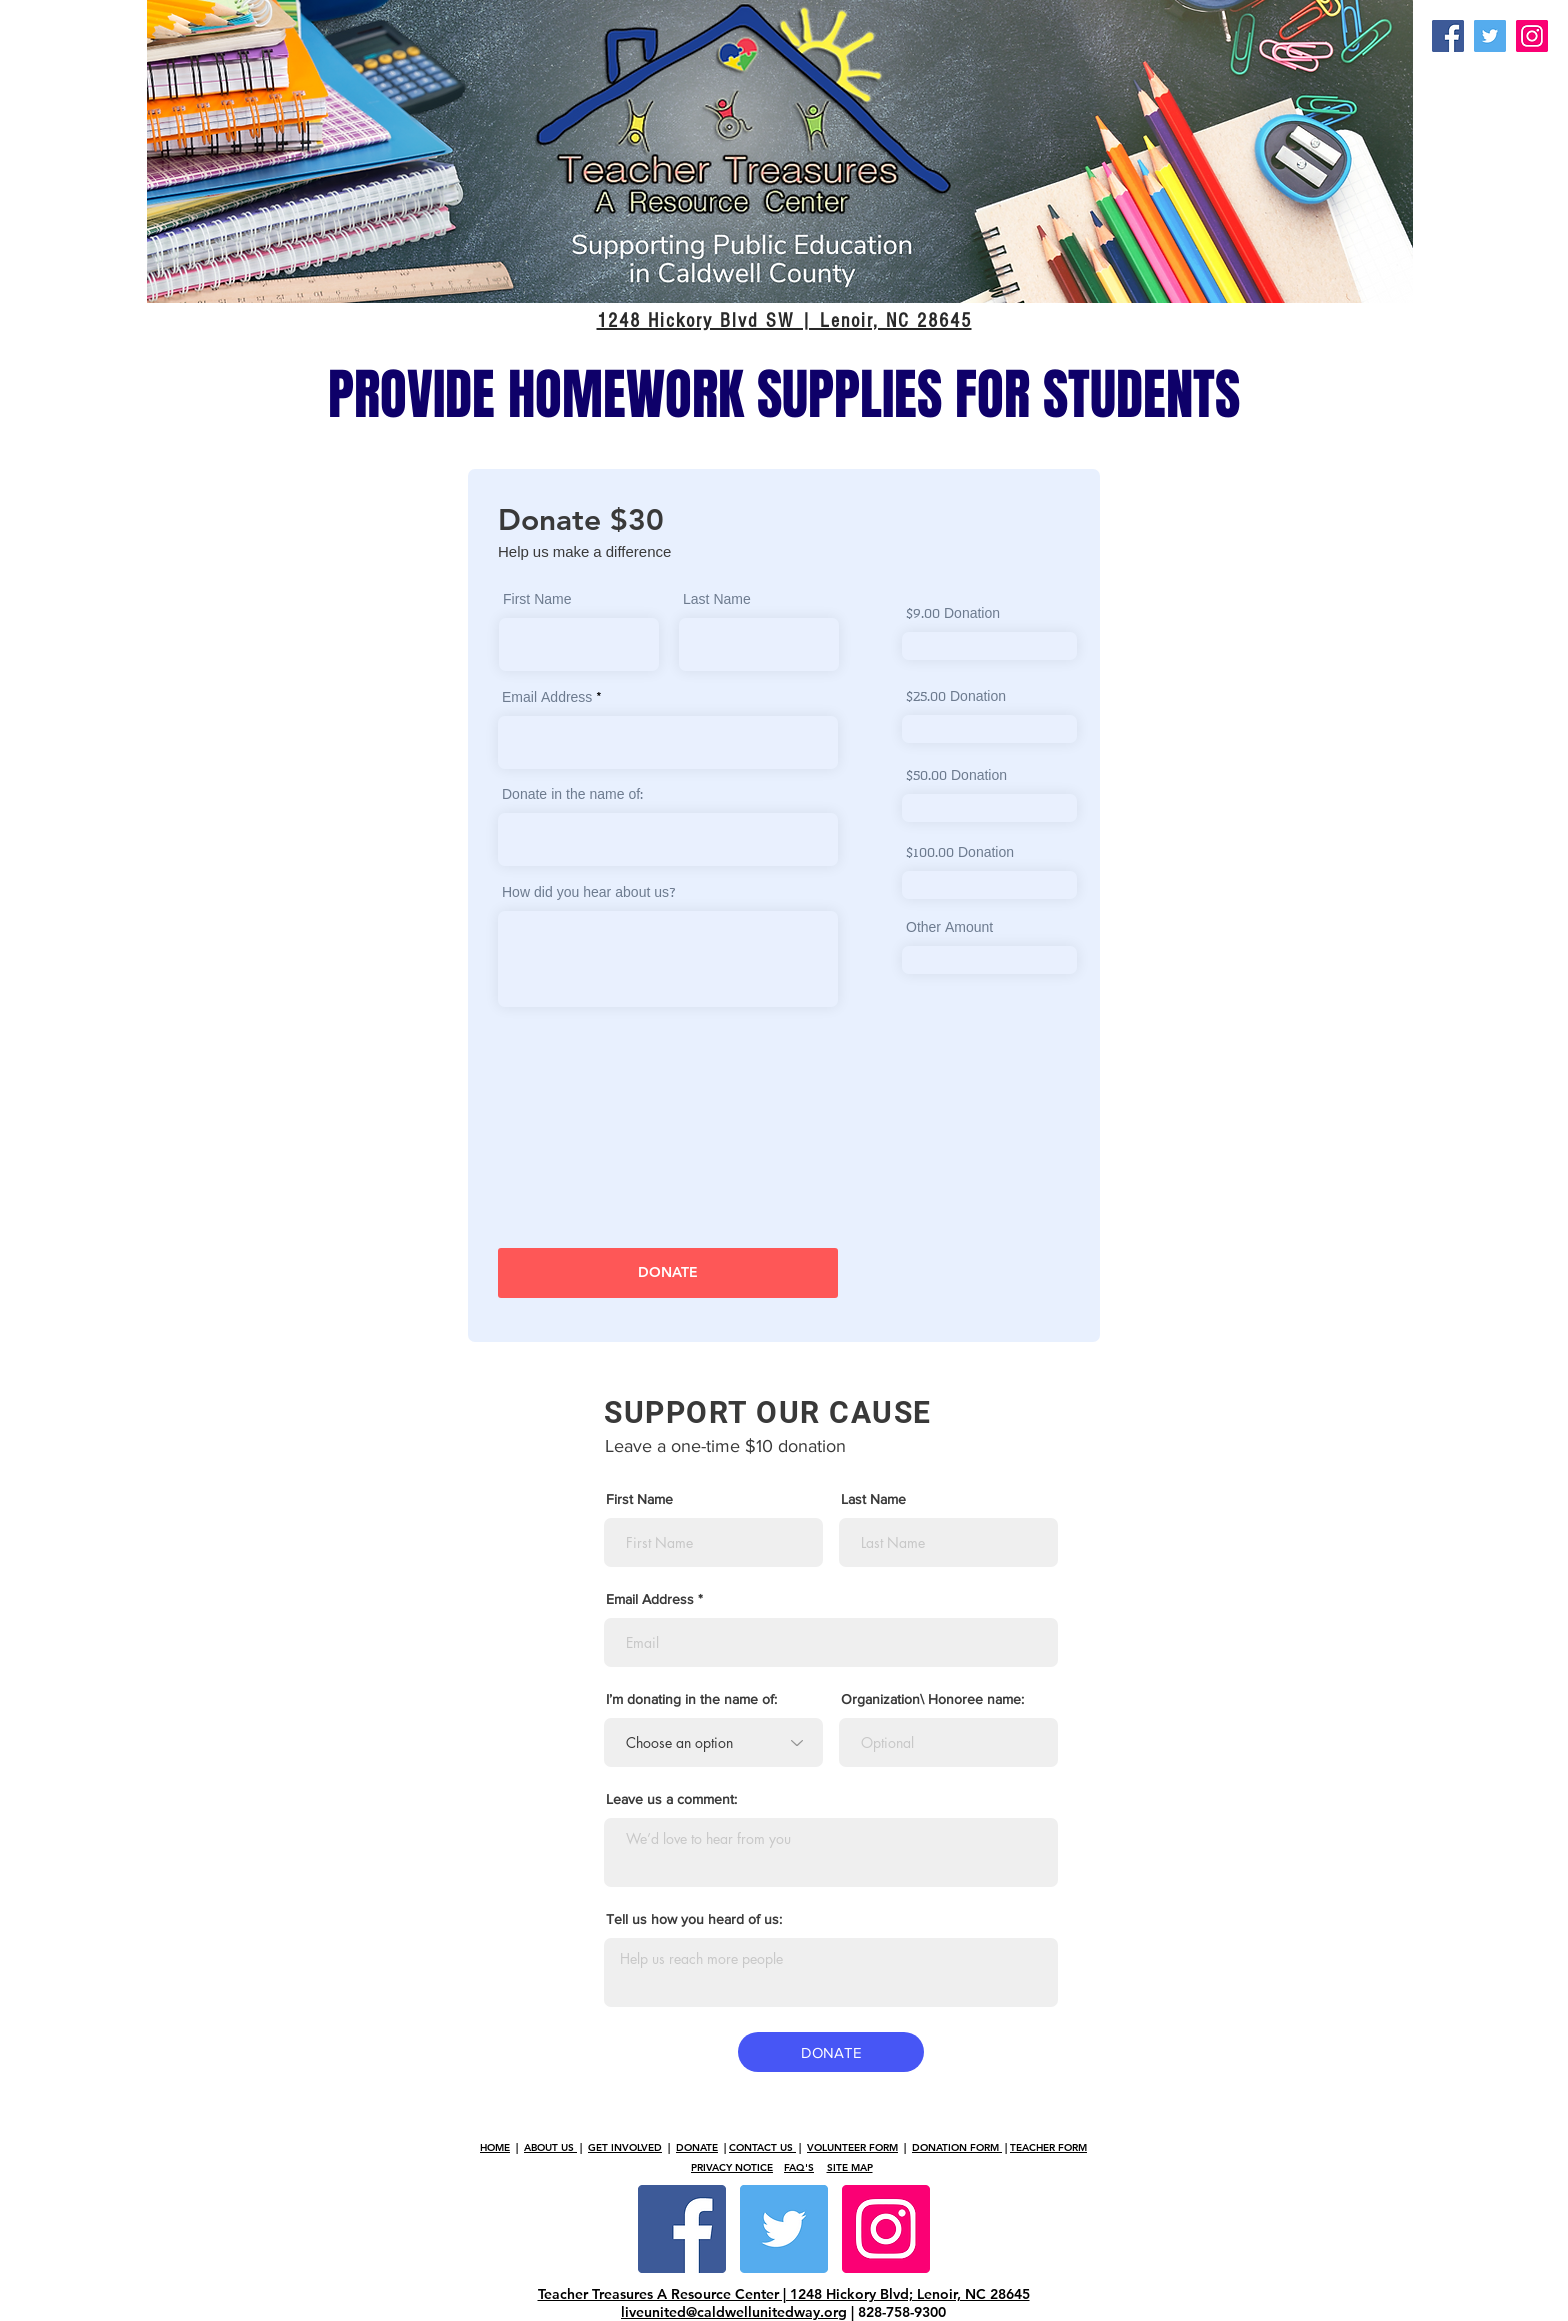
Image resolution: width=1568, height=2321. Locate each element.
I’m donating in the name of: (691, 1699)
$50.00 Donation (956, 777)
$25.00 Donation (956, 698)
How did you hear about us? (589, 894)
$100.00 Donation (960, 854)
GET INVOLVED (625, 2147)
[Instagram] (1532, 36)
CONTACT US (762, 2147)
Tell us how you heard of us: (694, 1919)
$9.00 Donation (953, 615)
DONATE (697, 2147)
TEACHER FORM (1048, 2147)
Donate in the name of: (572, 796)
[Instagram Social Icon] (886, 2229)
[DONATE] (668, 1273)
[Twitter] (1490, 36)
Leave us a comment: (671, 1799)
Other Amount (949, 929)
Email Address (547, 699)
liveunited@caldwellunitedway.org (734, 2312)
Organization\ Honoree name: (932, 1699)
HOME (495, 2147)
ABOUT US (550, 2147)
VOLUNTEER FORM (852, 2147)
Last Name (717, 601)
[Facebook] (1448, 36)
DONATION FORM (957, 2147)
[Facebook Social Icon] (682, 2229)
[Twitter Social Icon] (784, 2229)
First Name (537, 601)
